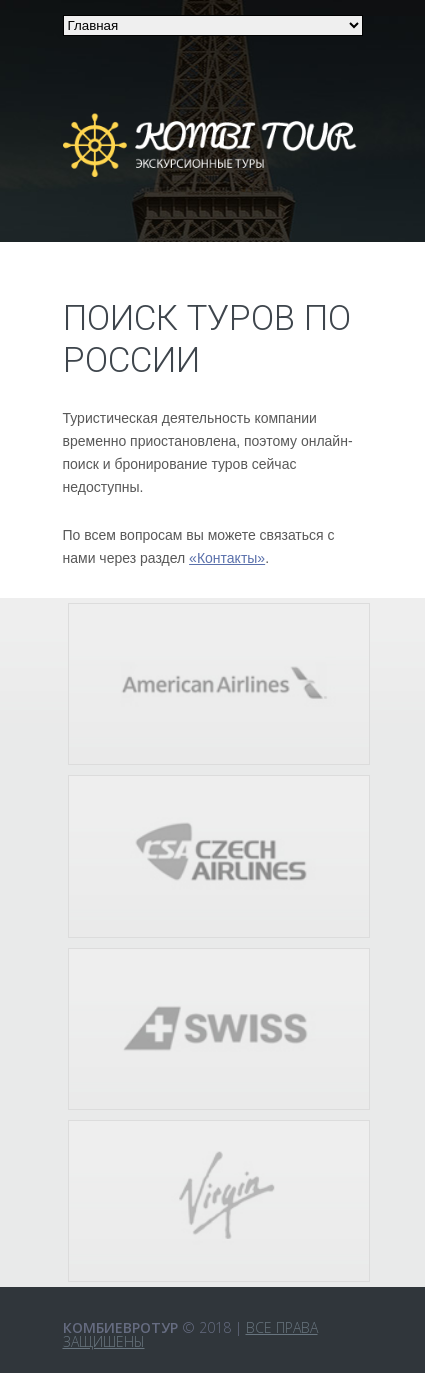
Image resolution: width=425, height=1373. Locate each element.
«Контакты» (227, 558)
